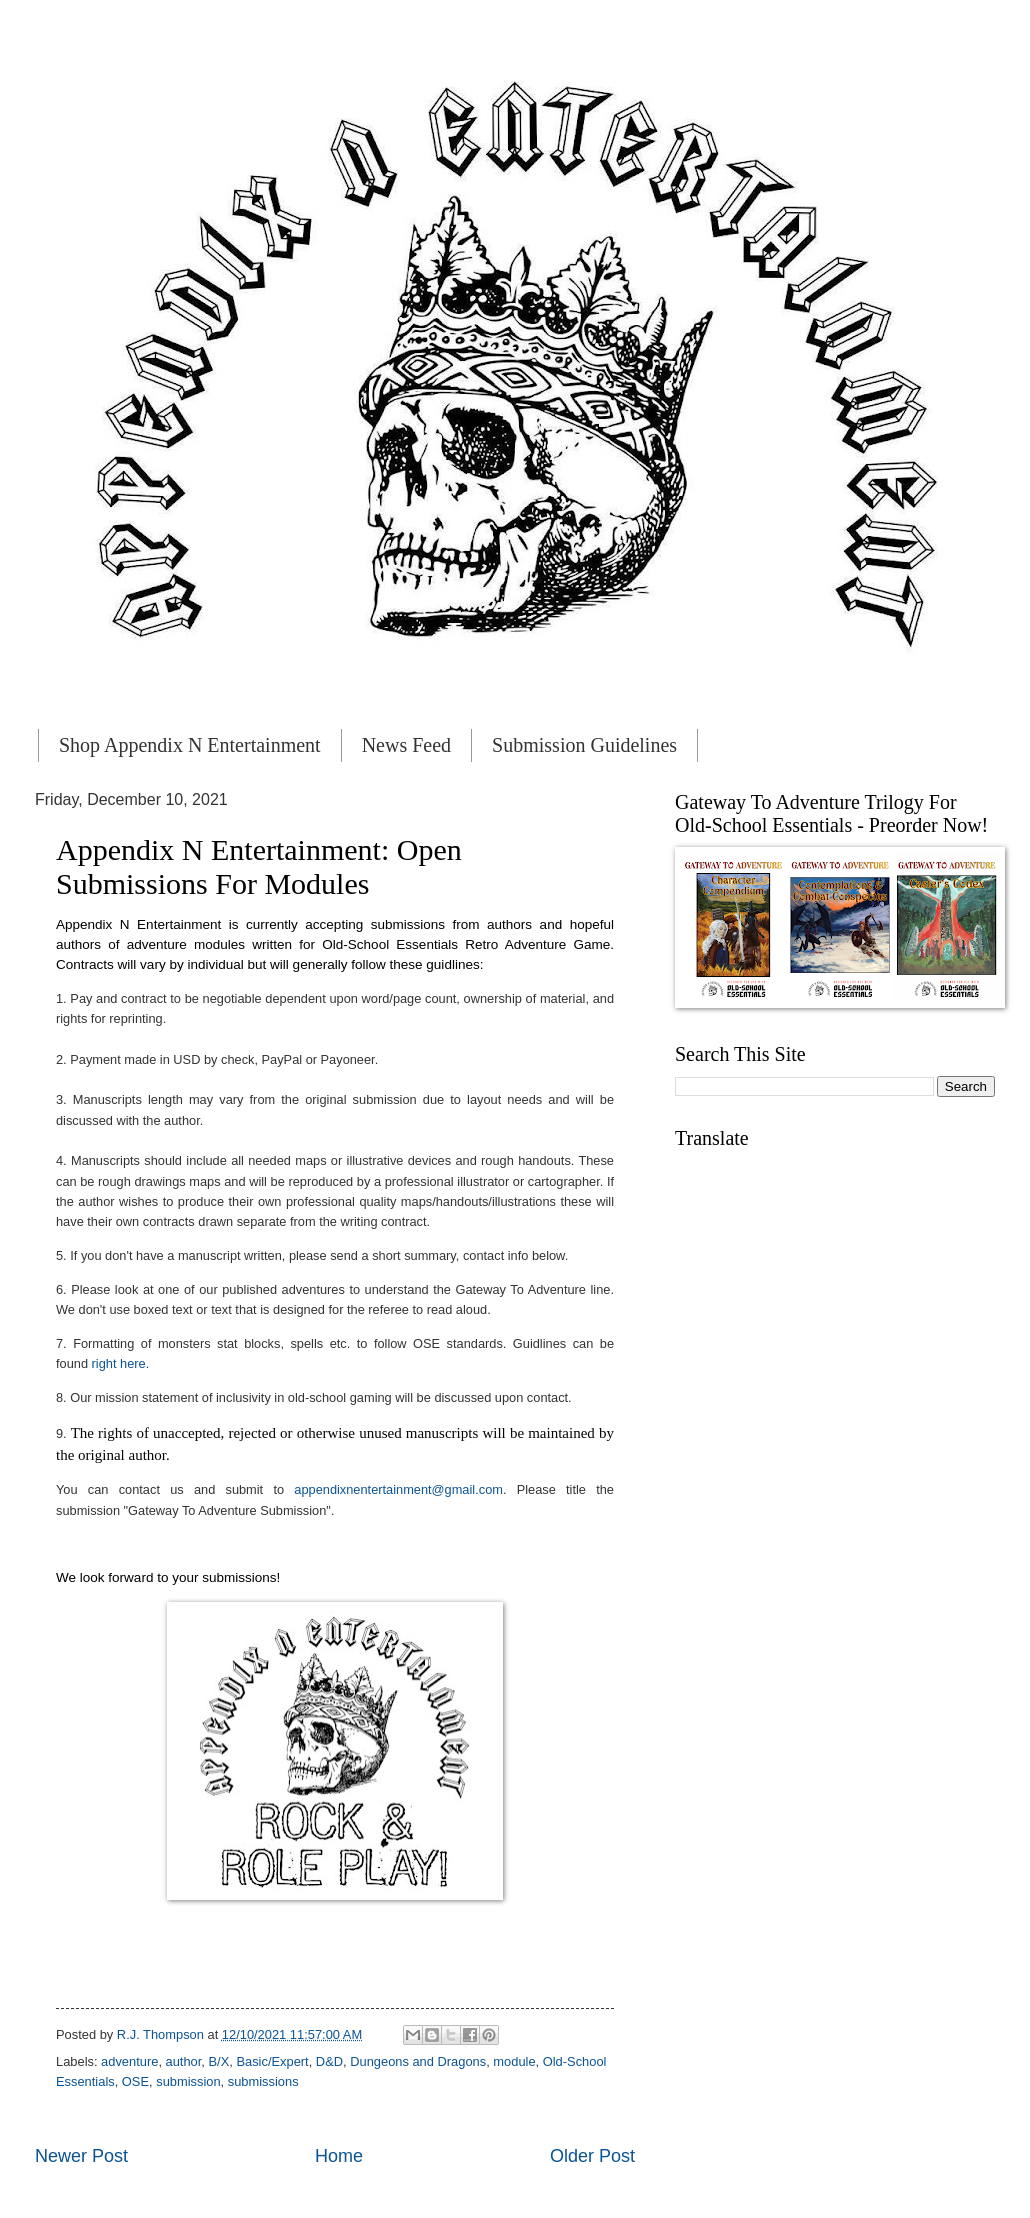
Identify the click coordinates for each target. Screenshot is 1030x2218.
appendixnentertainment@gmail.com (398, 1489)
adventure (129, 2061)
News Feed (406, 745)
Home (339, 2156)
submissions (263, 2081)
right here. (121, 1363)
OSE (135, 2081)
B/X (218, 2061)
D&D (329, 2061)
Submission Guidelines (584, 745)
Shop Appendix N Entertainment (190, 745)
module (514, 2061)
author (184, 2061)
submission (188, 2081)
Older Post (592, 2156)
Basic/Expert (272, 2061)
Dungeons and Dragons (418, 2061)
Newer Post (81, 2156)
